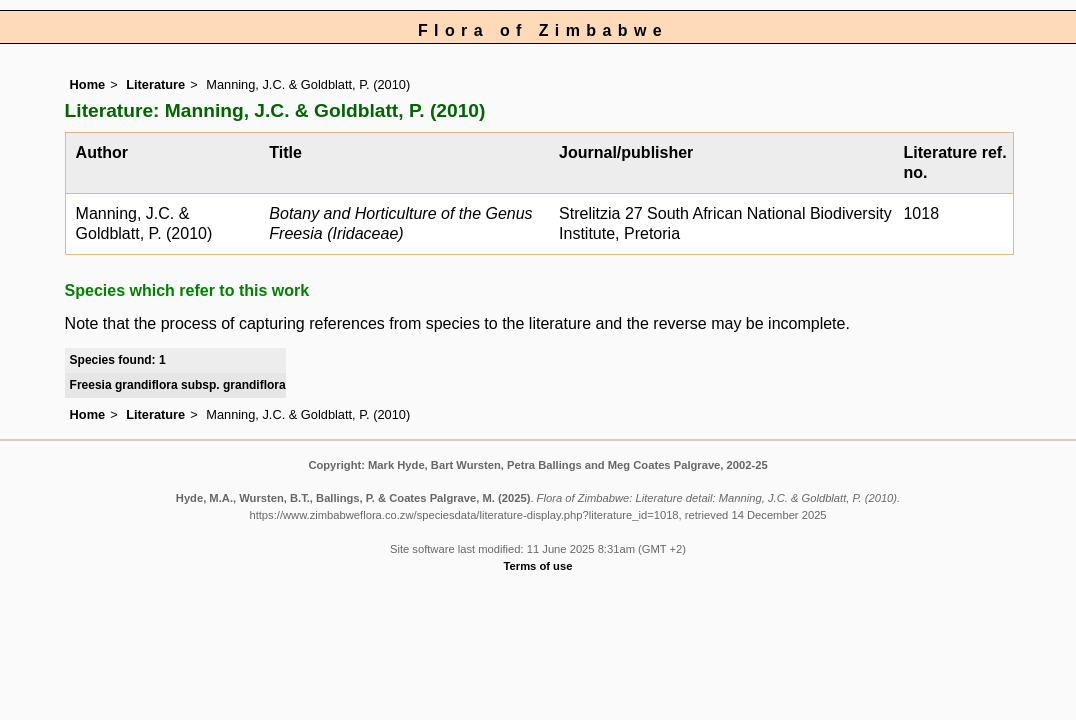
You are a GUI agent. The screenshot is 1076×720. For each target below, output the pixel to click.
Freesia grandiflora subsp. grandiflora (178, 385)
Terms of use (538, 566)
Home (88, 84)
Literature (155, 84)
